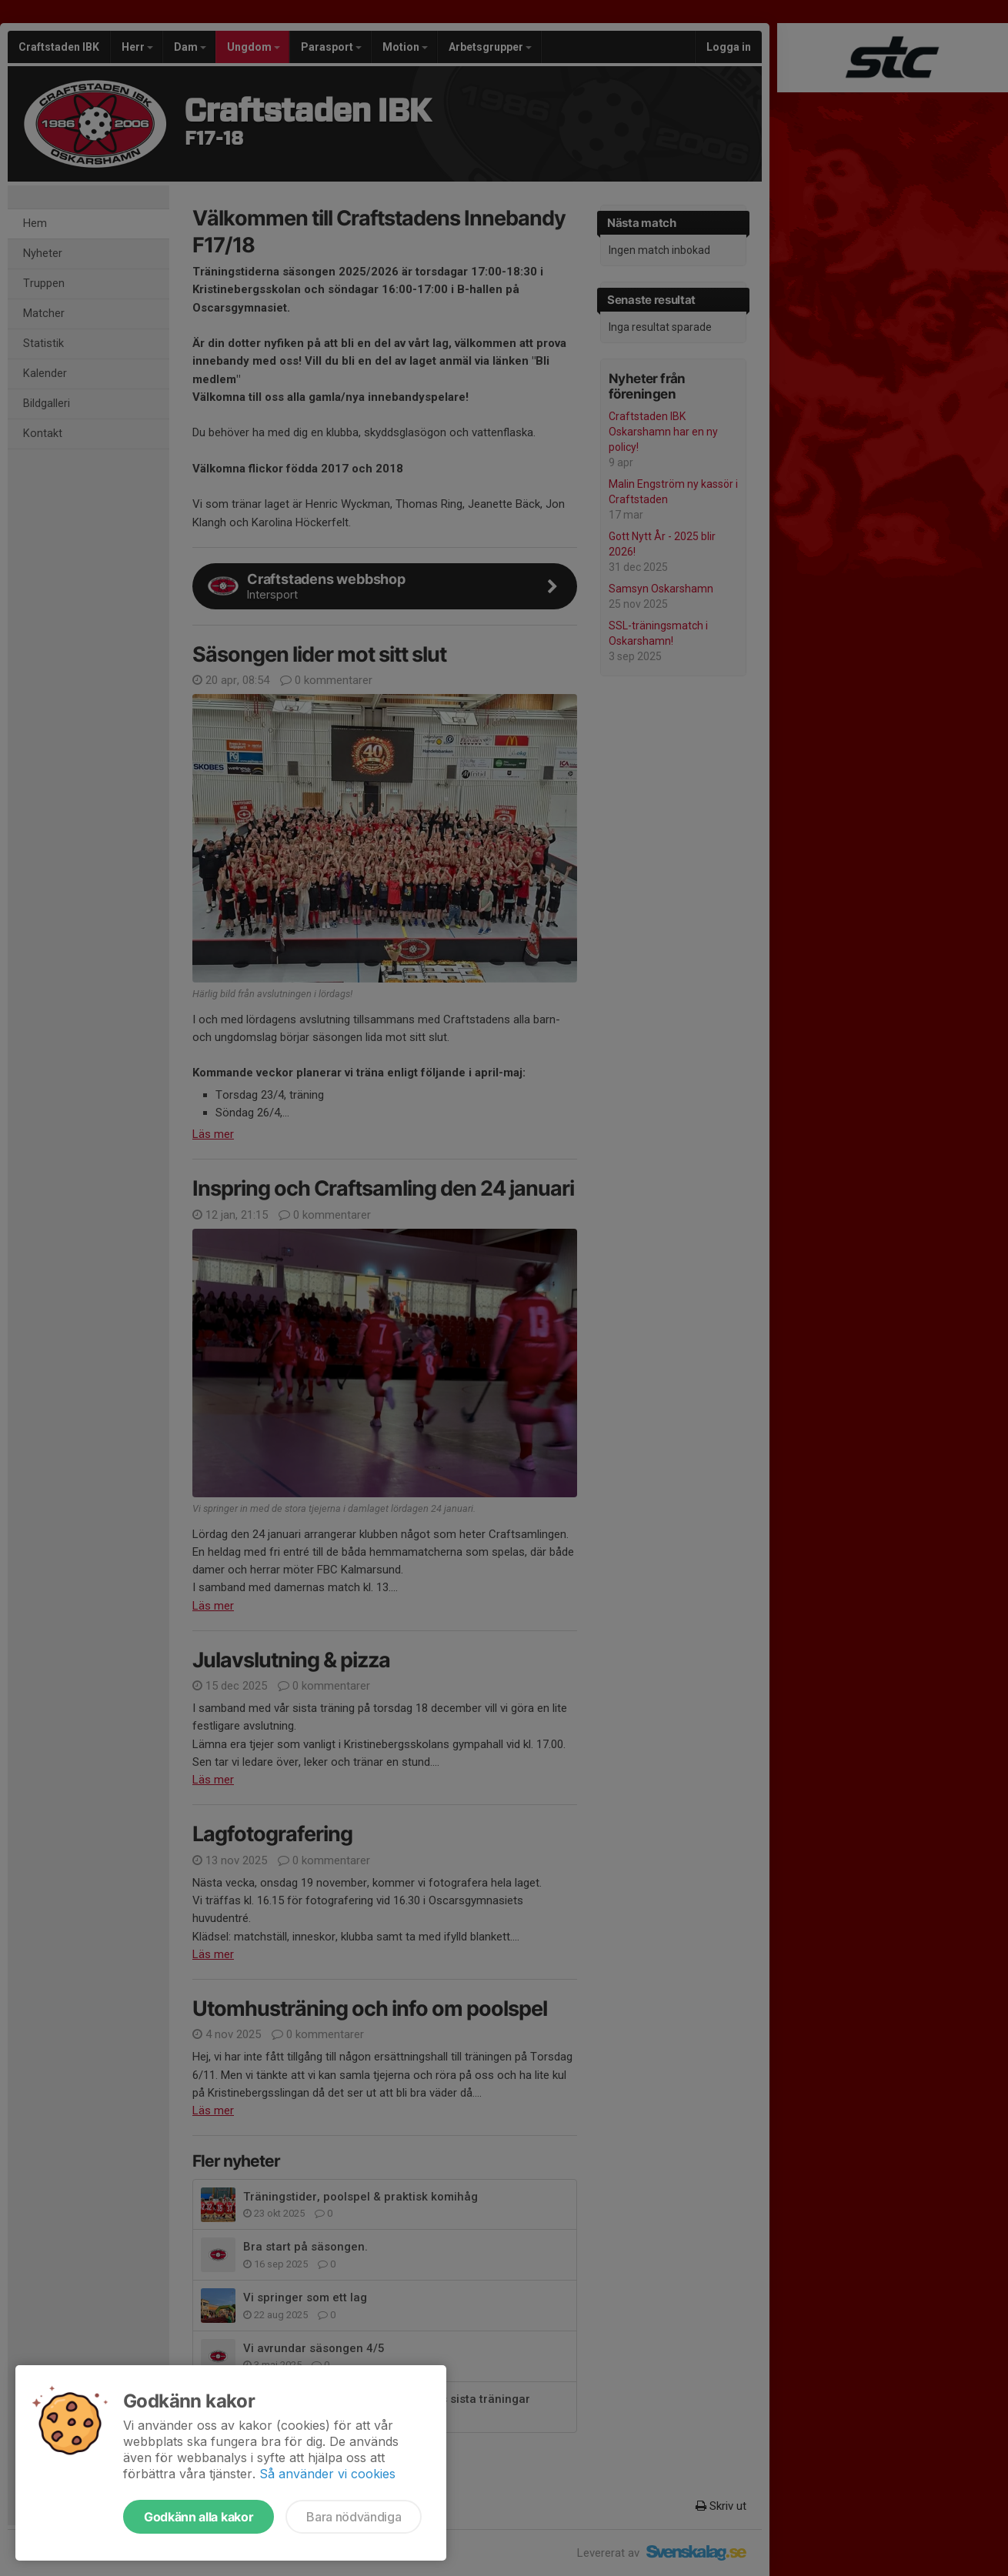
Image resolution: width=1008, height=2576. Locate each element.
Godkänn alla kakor (198, 2516)
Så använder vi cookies (327, 2473)
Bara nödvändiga (353, 2516)
